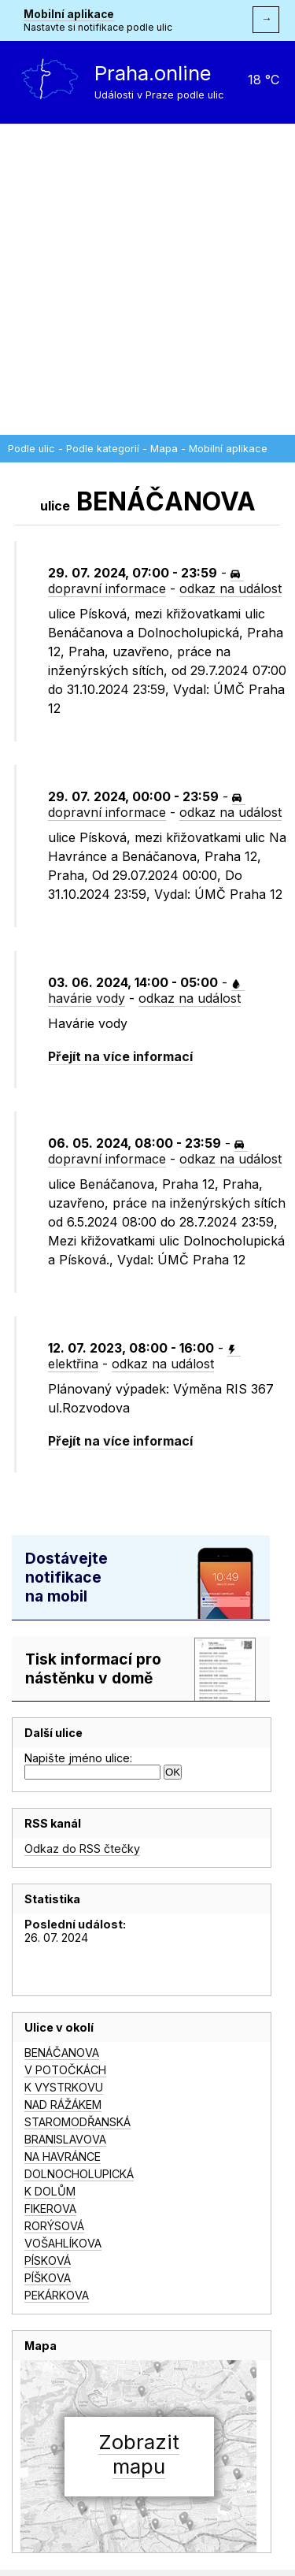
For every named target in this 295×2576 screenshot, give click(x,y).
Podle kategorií (102, 449)
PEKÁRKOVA (56, 2295)
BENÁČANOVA (61, 2052)
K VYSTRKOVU (63, 2087)
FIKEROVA (50, 2208)
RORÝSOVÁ (54, 2226)
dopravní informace (144, 583)
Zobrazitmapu (138, 2453)
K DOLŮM (50, 2191)
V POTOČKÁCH (65, 2070)
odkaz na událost (230, 588)
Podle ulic (31, 449)
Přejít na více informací (120, 1056)
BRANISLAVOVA (65, 2139)
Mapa (164, 449)
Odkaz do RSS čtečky (82, 1848)
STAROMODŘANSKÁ (77, 2122)
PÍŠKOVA (47, 2278)
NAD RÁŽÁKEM (62, 2104)
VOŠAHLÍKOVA (62, 2243)
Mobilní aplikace (69, 14)
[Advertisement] (147, 279)
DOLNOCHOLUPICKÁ (79, 2174)
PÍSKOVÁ (47, 2260)
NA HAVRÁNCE (62, 2156)
